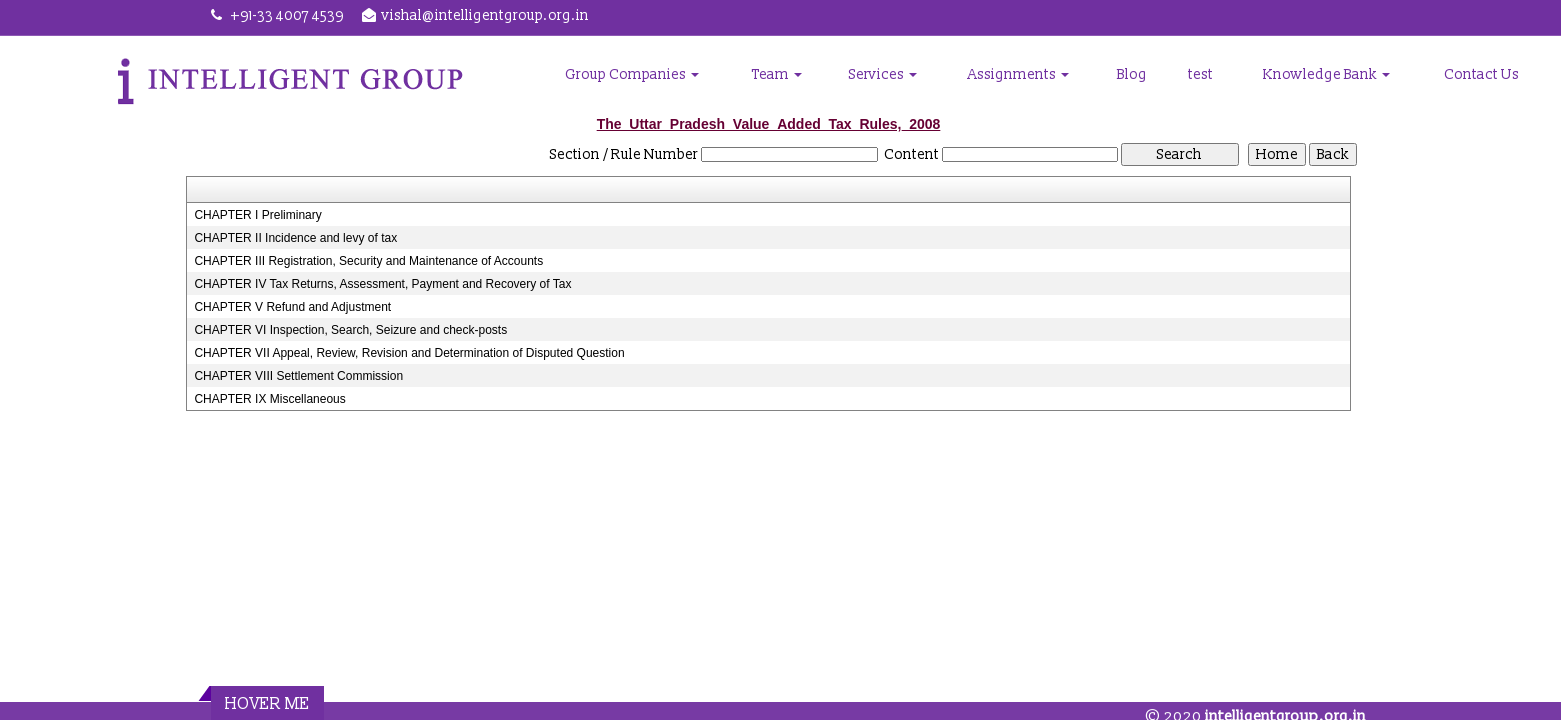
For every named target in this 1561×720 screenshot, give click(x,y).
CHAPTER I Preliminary (257, 215)
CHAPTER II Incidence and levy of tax (295, 238)
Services (883, 74)
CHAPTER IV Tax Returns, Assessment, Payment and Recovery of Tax (382, 284)
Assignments (1018, 74)
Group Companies (632, 74)
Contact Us (1481, 74)
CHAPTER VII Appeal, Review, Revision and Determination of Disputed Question (409, 353)
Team (777, 74)
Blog (1132, 74)
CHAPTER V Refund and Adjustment (292, 307)
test (1200, 74)
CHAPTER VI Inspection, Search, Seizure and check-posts (350, 330)
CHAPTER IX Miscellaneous (269, 399)
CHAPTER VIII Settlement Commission (298, 376)
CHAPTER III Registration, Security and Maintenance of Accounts (368, 261)
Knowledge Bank (1326, 74)
